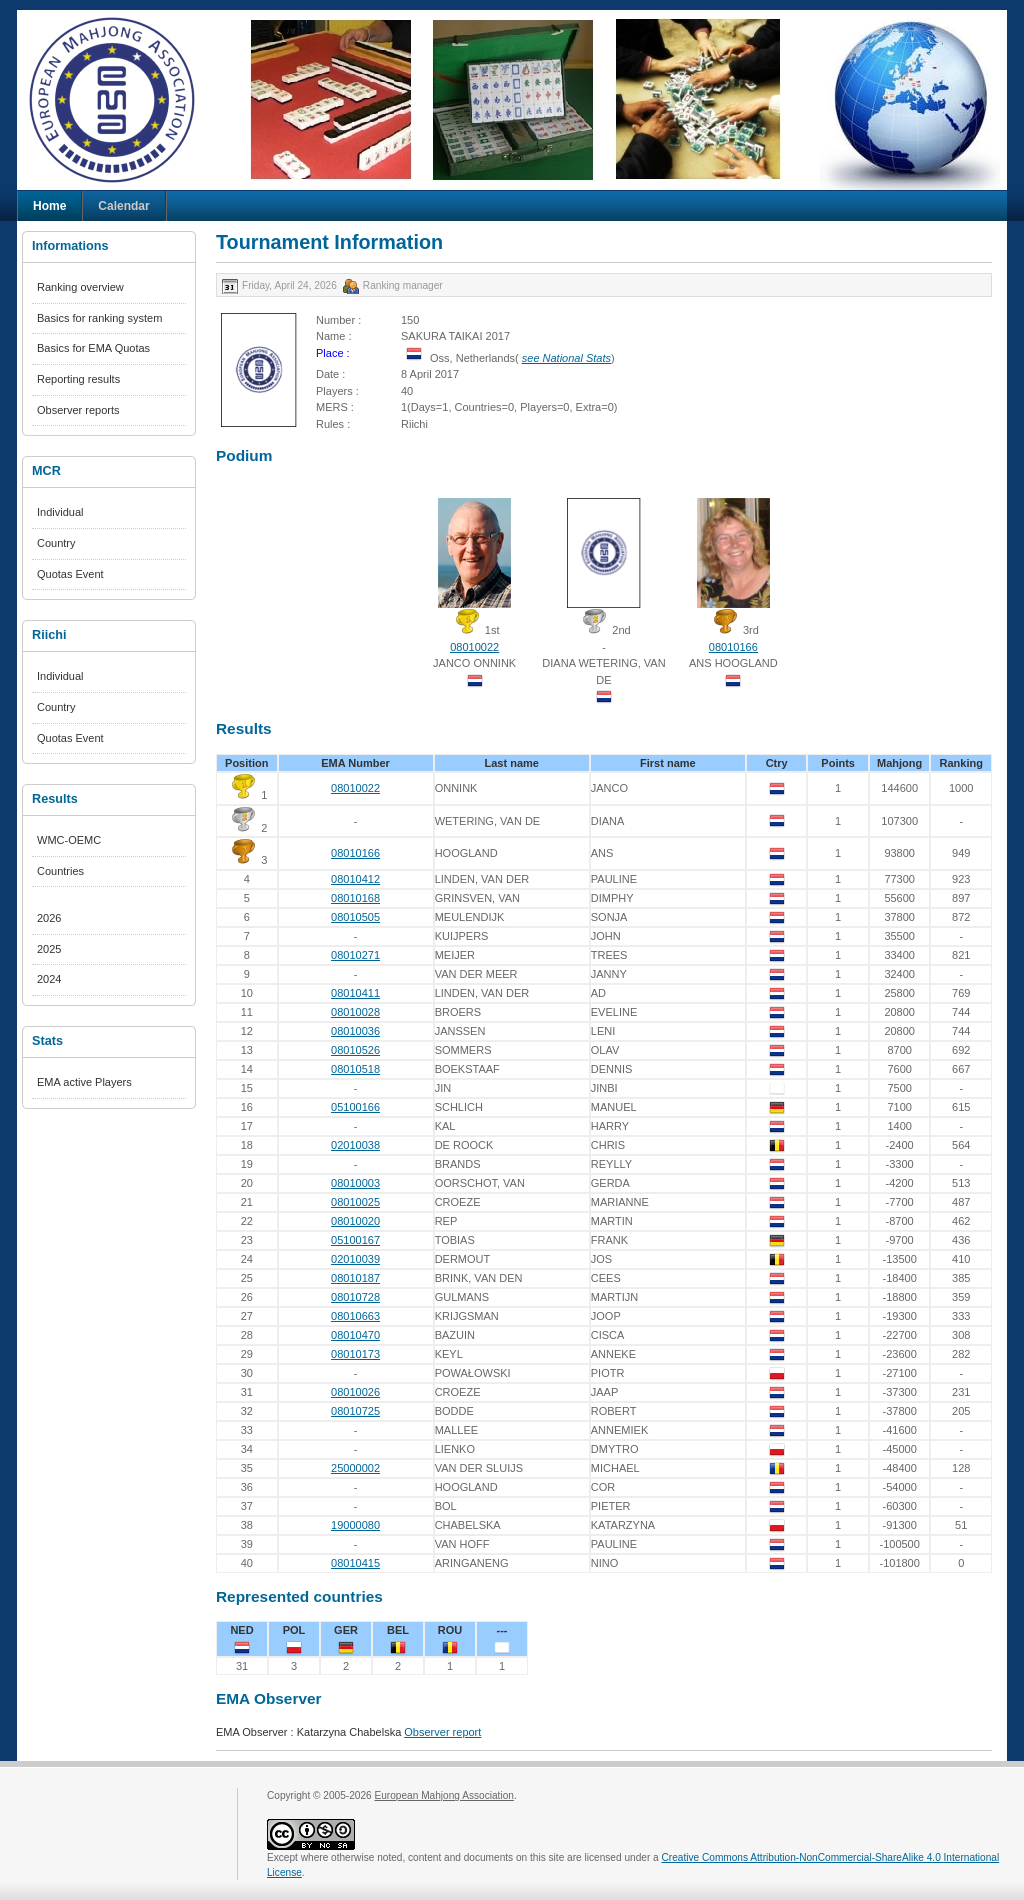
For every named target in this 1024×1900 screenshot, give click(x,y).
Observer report (442, 1732)
